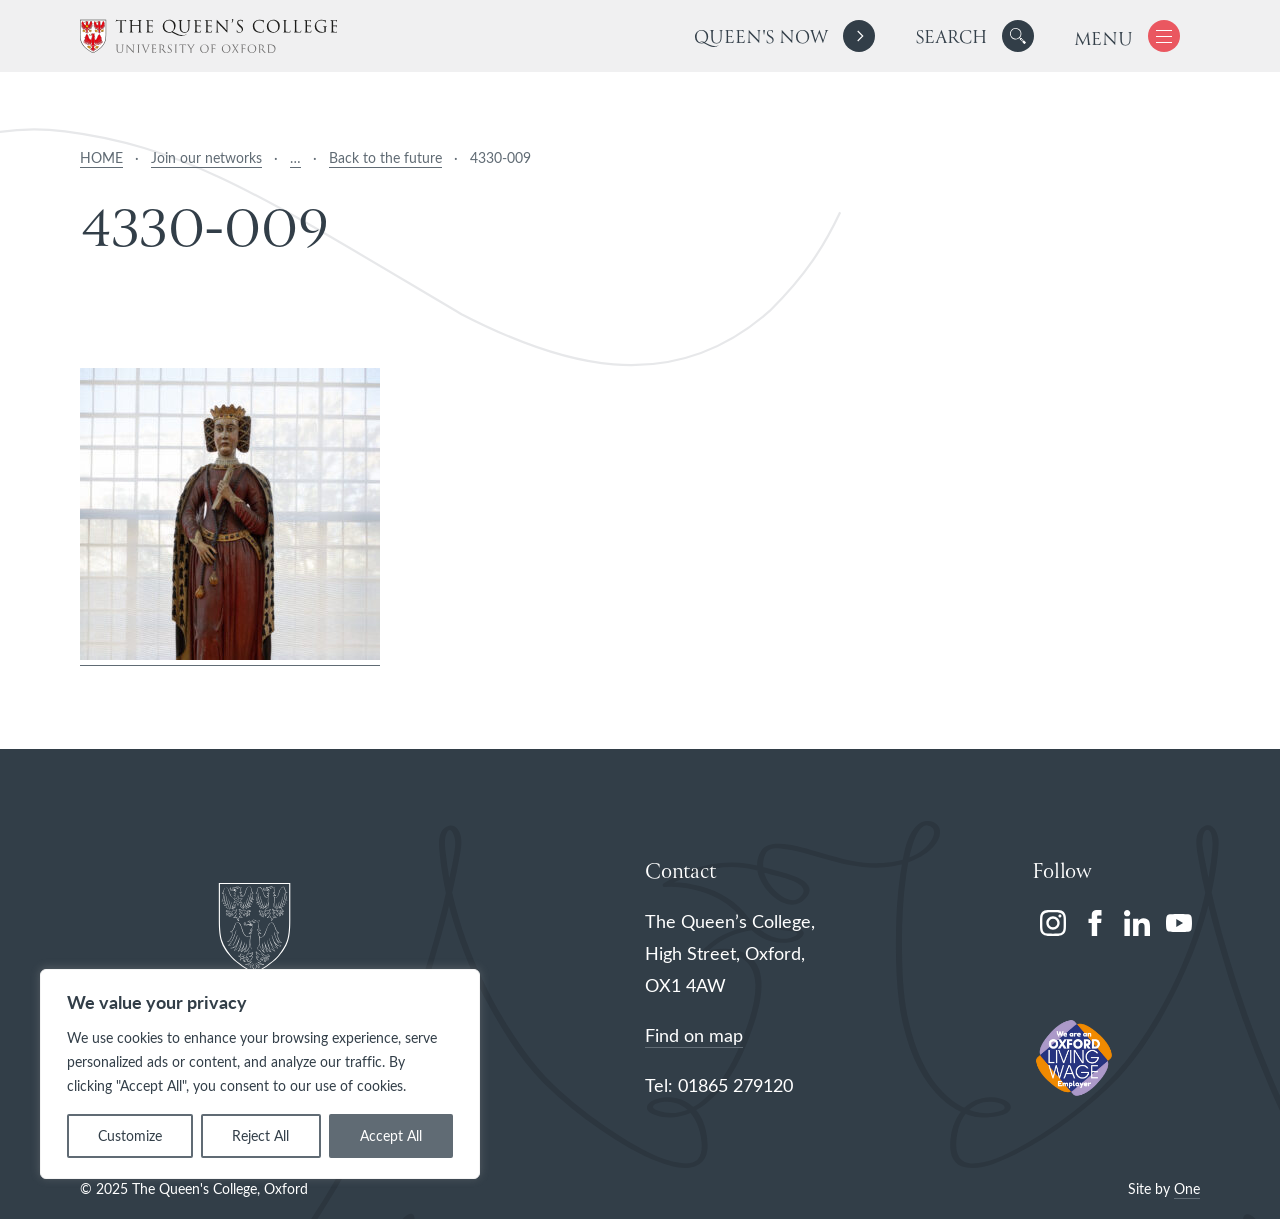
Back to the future (385, 157)
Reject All (260, 1135)
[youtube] (1179, 923)
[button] (1018, 36)
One (1187, 1188)
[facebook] (1095, 923)
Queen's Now (760, 38)
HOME (101, 157)
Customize (130, 1135)
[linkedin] (1137, 923)
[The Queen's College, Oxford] (208, 36)
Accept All (391, 1135)
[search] (974, 36)
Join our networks (206, 157)
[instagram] (1053, 923)
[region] (260, 1074)
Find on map (694, 1035)
